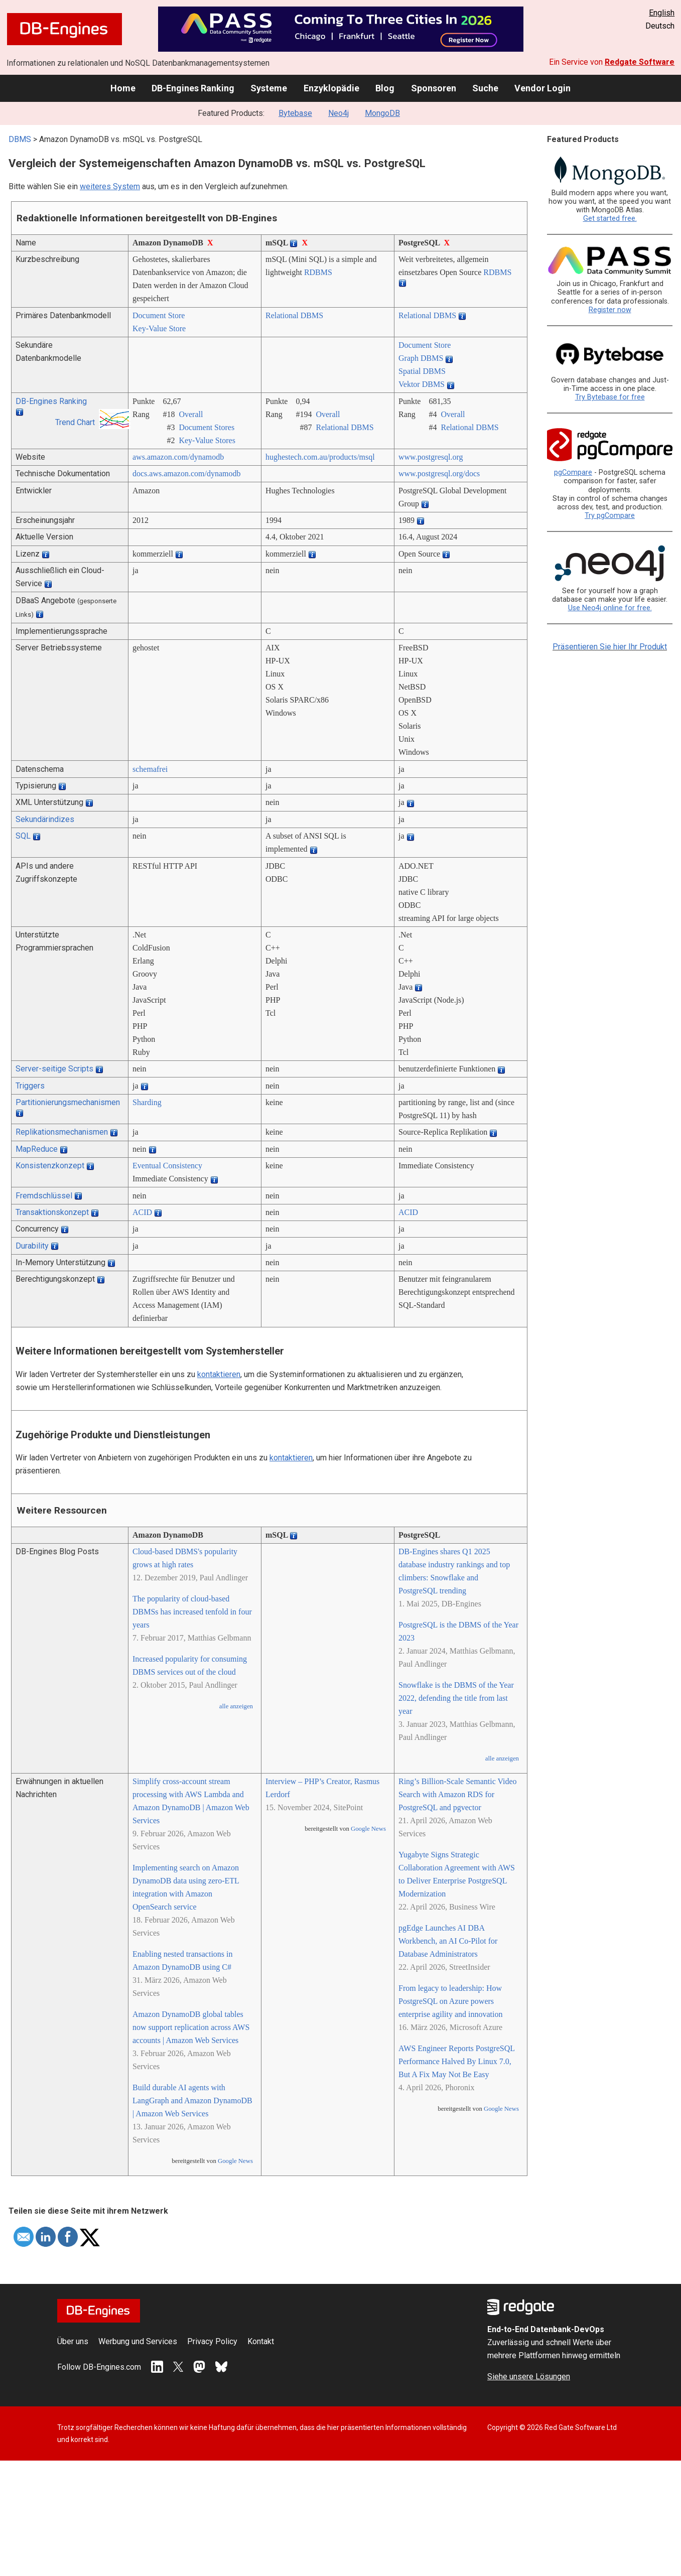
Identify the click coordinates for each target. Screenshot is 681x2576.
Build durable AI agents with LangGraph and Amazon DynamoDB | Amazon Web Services (192, 2100)
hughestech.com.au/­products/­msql (320, 457)
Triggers (30, 1086)
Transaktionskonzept (52, 1212)
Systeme (268, 88)
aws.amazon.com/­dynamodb (178, 457)
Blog (384, 88)
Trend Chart (75, 422)
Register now (610, 310)
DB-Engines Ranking (193, 88)
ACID (142, 1212)
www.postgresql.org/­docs (439, 473)
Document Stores (206, 427)
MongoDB (382, 113)
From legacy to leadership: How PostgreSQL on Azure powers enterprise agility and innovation (450, 2001)
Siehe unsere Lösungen (528, 2376)
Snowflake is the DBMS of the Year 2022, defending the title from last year (456, 1698)
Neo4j (338, 113)
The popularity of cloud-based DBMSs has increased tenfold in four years (192, 1611)
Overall (191, 414)
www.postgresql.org (430, 457)
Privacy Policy (212, 2341)
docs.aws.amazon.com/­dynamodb (186, 473)
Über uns (72, 2341)
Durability (32, 1246)
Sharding (147, 1102)
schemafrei (150, 769)
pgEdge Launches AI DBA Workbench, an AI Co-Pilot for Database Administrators (447, 1941)
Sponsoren (433, 88)
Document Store (158, 315)
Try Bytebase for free (610, 397)
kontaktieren (218, 1374)
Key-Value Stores (207, 440)
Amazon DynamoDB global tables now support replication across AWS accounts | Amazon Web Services (190, 2027)
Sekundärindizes (45, 819)
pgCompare (573, 472)
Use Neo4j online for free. (610, 608)
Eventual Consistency (167, 1165)
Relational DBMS (294, 315)
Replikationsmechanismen (62, 1132)
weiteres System (110, 186)
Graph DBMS (420, 358)
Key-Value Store (159, 328)
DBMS (20, 139)
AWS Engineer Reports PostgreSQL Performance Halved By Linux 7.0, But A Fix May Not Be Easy (456, 2061)
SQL (23, 836)
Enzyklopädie (331, 88)
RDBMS (318, 272)
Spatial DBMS (422, 371)
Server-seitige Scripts (54, 1068)
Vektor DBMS (421, 384)
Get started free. (610, 218)
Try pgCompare (610, 515)
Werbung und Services (137, 2341)
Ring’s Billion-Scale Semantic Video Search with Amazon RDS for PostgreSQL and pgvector (457, 1794)
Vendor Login (542, 88)
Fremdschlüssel (44, 1195)
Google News (235, 2160)
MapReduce (37, 1149)
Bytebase (295, 113)
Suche (485, 88)
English (661, 13)
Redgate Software (639, 62)
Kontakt (260, 2341)
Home (122, 88)
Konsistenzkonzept (50, 1165)
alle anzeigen (236, 1706)
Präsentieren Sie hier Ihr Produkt (610, 646)
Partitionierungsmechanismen (68, 1102)
